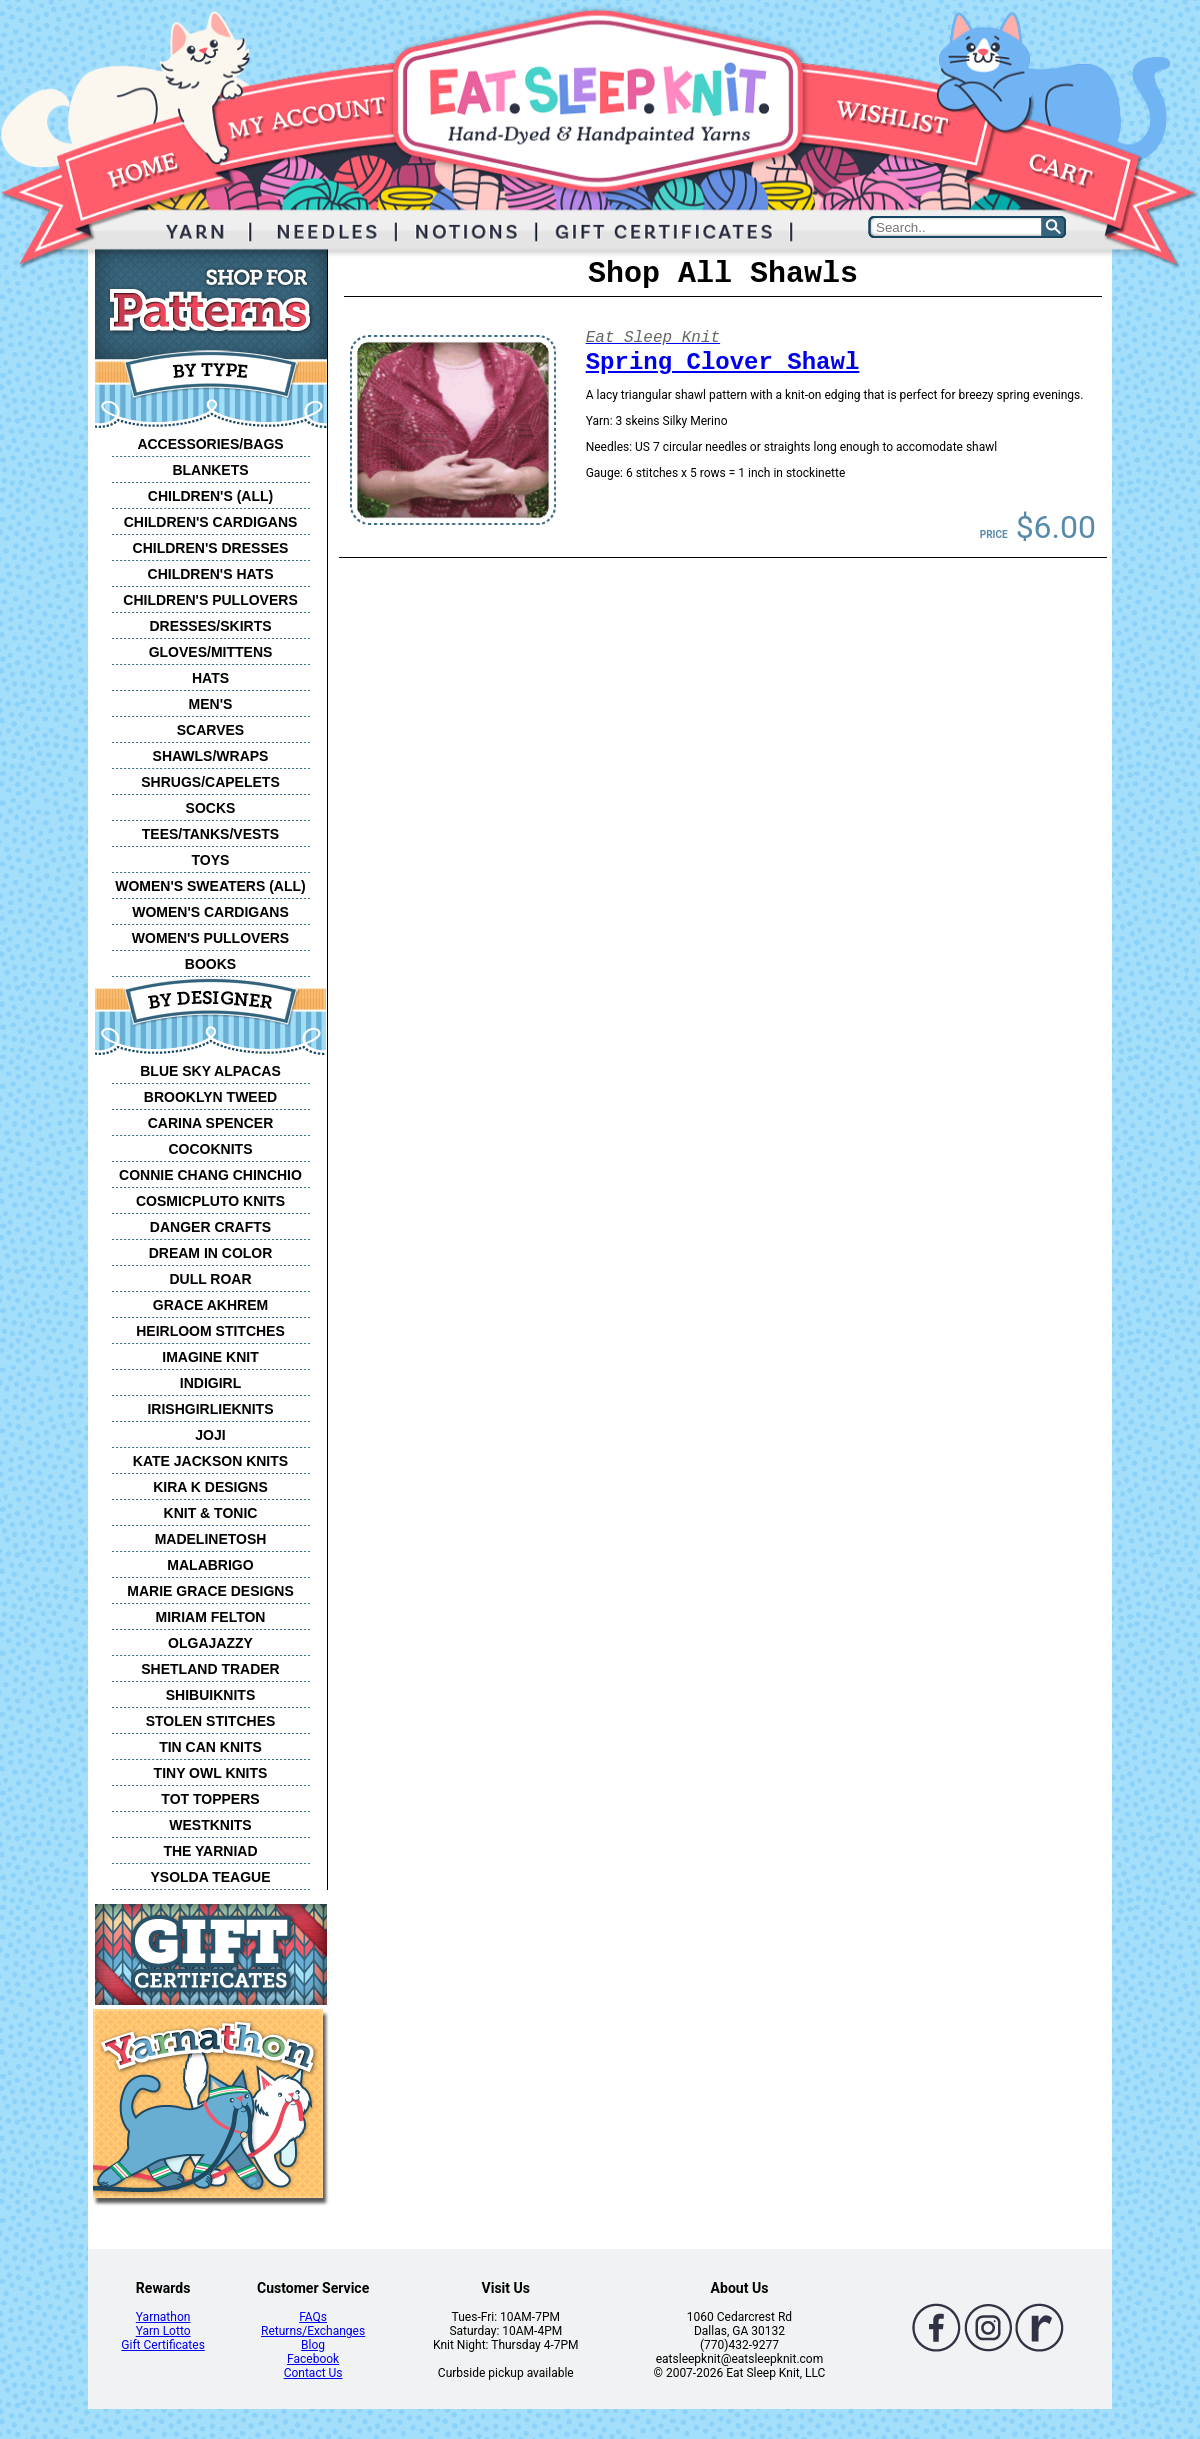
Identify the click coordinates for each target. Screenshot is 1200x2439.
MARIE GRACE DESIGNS (210, 1591)
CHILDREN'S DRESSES (211, 548)
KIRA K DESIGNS (210, 1487)
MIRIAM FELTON (211, 1617)
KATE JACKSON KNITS (210, 1461)
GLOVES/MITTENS (211, 652)
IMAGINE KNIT (210, 1357)
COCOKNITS (211, 1149)
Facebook (313, 2359)
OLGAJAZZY (210, 1643)
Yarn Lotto (163, 2331)
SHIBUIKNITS (210, 1695)
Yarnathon (163, 2317)
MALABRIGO (210, 1565)
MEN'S (211, 704)
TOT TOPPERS (210, 1799)
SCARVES (210, 730)
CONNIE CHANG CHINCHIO (210, 1175)
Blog (313, 2345)
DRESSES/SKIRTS (210, 626)
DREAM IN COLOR (211, 1253)
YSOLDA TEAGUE (210, 1877)
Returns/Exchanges (313, 2331)
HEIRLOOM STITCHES (210, 1331)
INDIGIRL (210, 1383)
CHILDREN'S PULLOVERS (210, 600)
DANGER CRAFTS (210, 1227)
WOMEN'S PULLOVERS (210, 938)
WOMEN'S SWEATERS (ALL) (210, 886)
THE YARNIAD (210, 1851)
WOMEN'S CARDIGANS (210, 912)
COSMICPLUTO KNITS (210, 1201)
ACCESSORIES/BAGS (210, 444)
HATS (210, 678)
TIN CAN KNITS (210, 1747)
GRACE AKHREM (210, 1305)
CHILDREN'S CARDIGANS (211, 522)
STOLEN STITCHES (211, 1721)
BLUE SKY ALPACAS (210, 1071)
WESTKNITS (210, 1825)
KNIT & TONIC (211, 1513)
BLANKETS (210, 470)
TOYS (211, 860)
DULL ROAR (210, 1279)
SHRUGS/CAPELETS (210, 782)
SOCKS (211, 808)
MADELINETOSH (211, 1539)
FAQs (313, 2317)
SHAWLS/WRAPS (211, 756)
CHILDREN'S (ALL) (210, 496)
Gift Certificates (162, 2345)
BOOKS (210, 964)
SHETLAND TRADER (210, 1669)
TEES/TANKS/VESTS (210, 834)
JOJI (210, 1435)
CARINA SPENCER (211, 1123)
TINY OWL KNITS (211, 1773)
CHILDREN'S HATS (211, 574)
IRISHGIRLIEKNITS (210, 1409)
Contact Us (313, 2373)
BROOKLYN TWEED (210, 1097)
